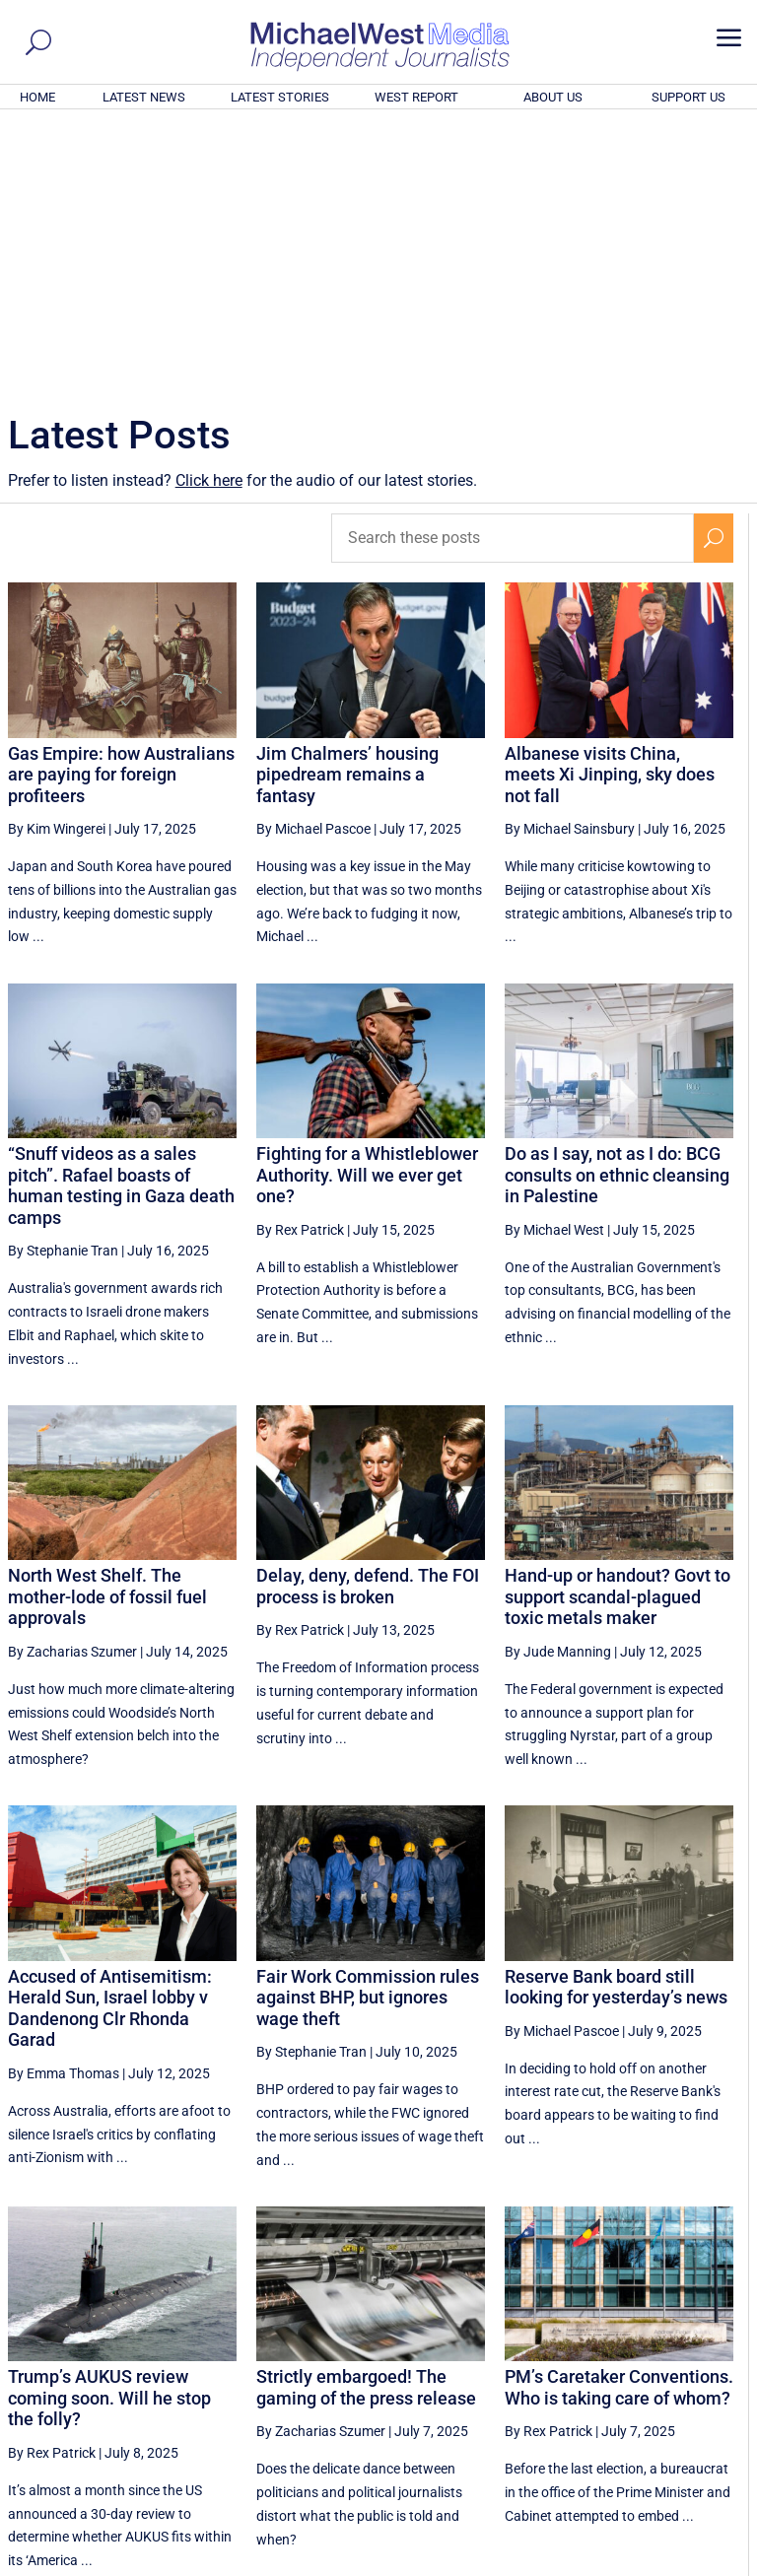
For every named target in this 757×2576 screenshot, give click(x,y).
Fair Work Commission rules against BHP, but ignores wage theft (367, 1729)
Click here (208, 212)
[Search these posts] (512, 270)
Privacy (714, 2563)
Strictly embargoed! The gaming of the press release (366, 2119)
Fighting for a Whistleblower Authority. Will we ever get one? (367, 906)
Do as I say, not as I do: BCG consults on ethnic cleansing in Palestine (617, 906)
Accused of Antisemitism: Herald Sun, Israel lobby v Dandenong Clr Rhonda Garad (110, 1740)
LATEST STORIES (280, 97)
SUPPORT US (688, 97)
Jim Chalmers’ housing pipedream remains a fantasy (347, 506)
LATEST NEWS (144, 97)
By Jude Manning (558, 1383)
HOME (37, 97)
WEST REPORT (416, 97)
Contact (659, 2563)
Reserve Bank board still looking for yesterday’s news (616, 1719)
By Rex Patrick (300, 962)
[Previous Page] (423, 2377)
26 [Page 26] (518, 2378)
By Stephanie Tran (63, 982)
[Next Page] (714, 2377)
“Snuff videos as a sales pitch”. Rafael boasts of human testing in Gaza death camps (121, 917)
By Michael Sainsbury (570, 561)
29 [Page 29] (668, 2378)
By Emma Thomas (63, 1805)
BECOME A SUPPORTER (660, 2452)
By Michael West (554, 962)
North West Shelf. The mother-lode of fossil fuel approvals (107, 1328)
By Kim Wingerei (56, 561)
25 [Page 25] (469, 2378)
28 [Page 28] (618, 2378)
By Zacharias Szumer (72, 1383)
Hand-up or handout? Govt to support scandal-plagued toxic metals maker (617, 1328)
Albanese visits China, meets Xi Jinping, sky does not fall (610, 506)
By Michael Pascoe (313, 561)
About (608, 2563)
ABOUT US (553, 97)
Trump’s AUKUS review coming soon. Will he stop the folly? (109, 2129)
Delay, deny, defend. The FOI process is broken (367, 1318)
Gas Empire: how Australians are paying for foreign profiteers (121, 506)
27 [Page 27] (569, 2378)
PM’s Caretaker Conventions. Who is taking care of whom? (619, 2119)
